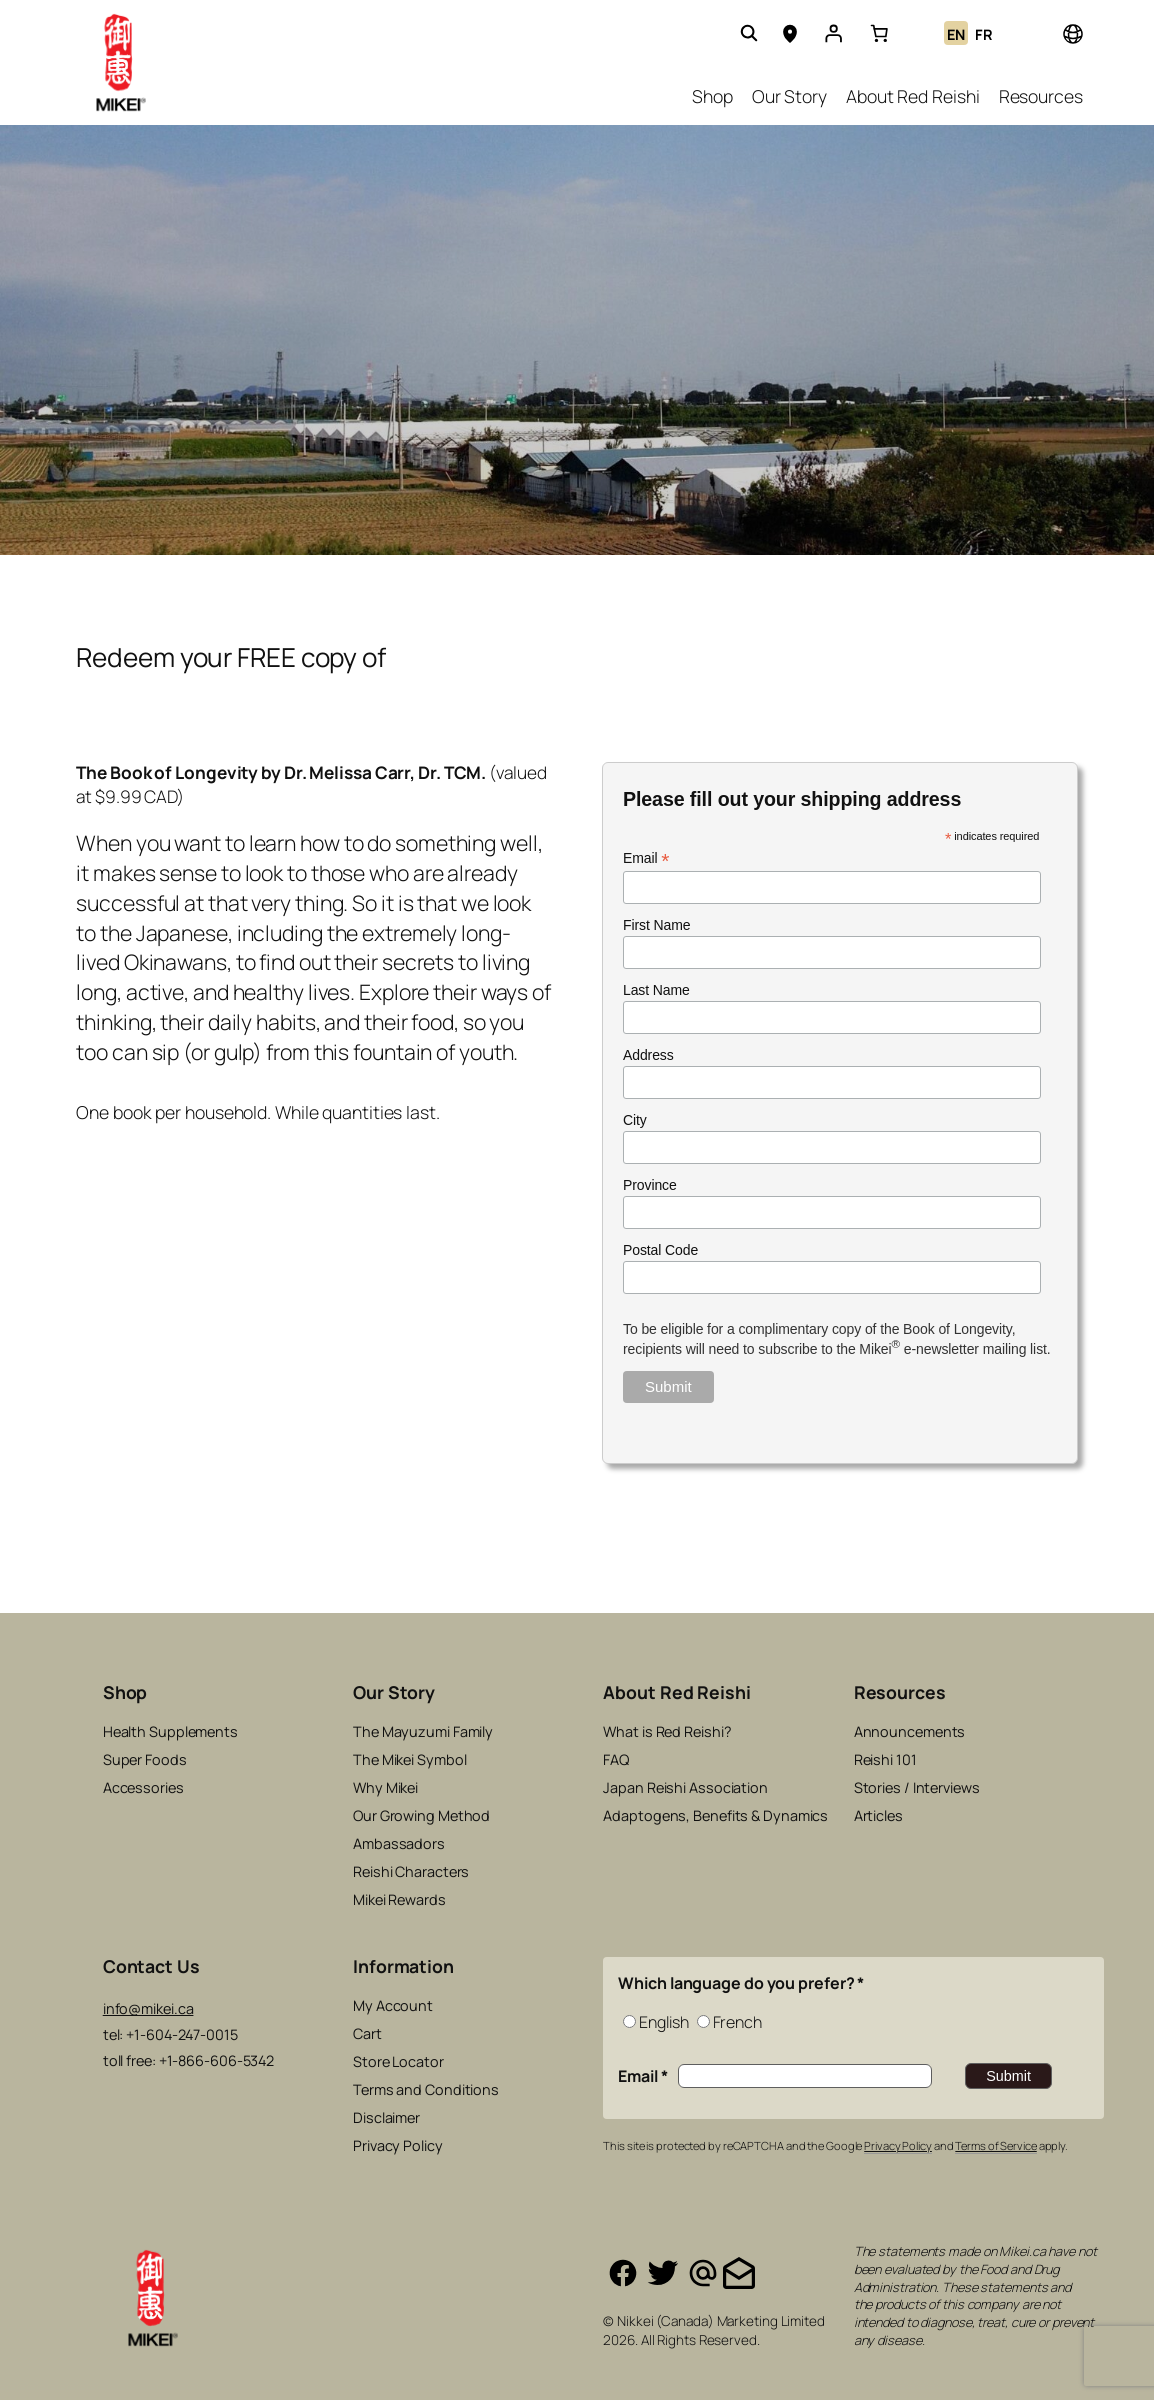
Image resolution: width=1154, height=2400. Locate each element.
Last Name (656, 990)
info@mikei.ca (148, 2008)
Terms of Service (995, 2145)
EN (956, 34)
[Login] (833, 33)
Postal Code (660, 1250)
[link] (879, 33)
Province (650, 1185)
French (737, 2022)
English (663, 2022)
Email (646, 858)
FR (984, 34)
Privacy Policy (898, 2145)
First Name (656, 925)
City (635, 1120)
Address (648, 1055)
